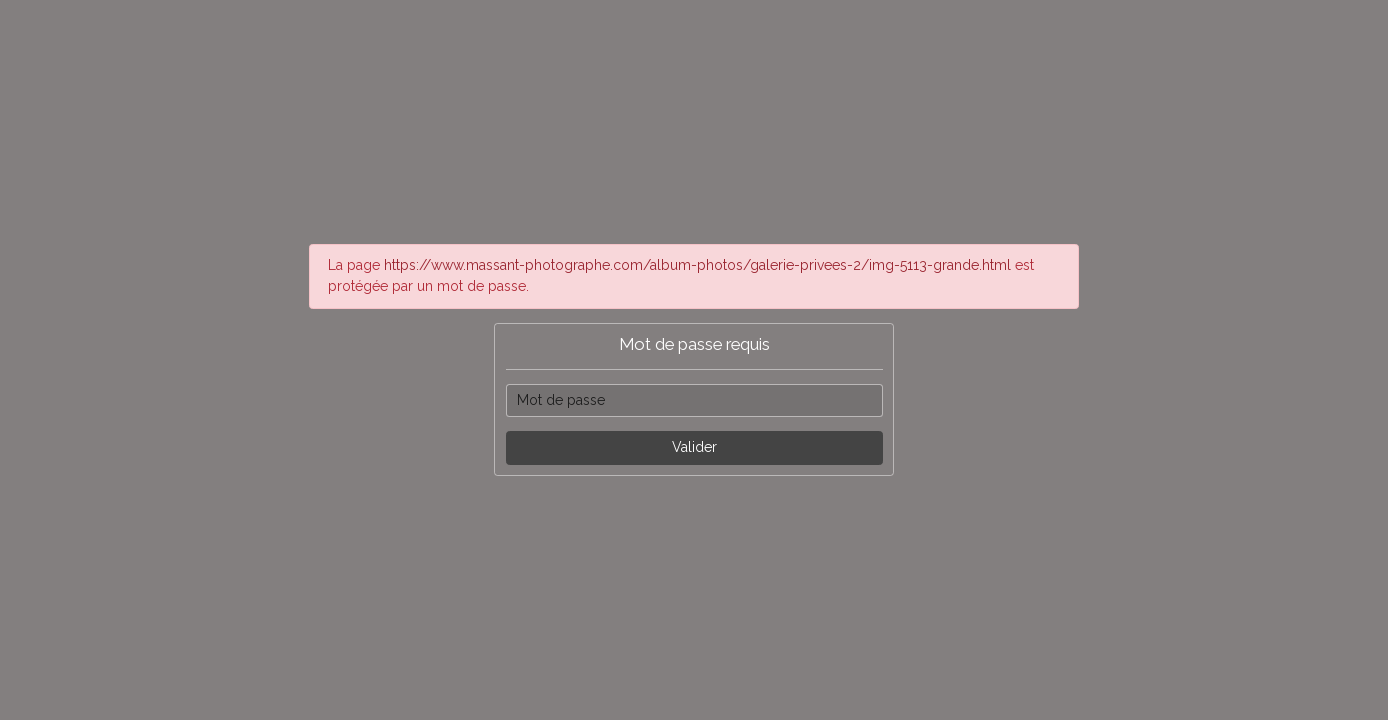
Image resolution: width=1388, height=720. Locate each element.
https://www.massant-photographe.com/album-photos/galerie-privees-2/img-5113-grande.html (697, 265)
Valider (694, 447)
